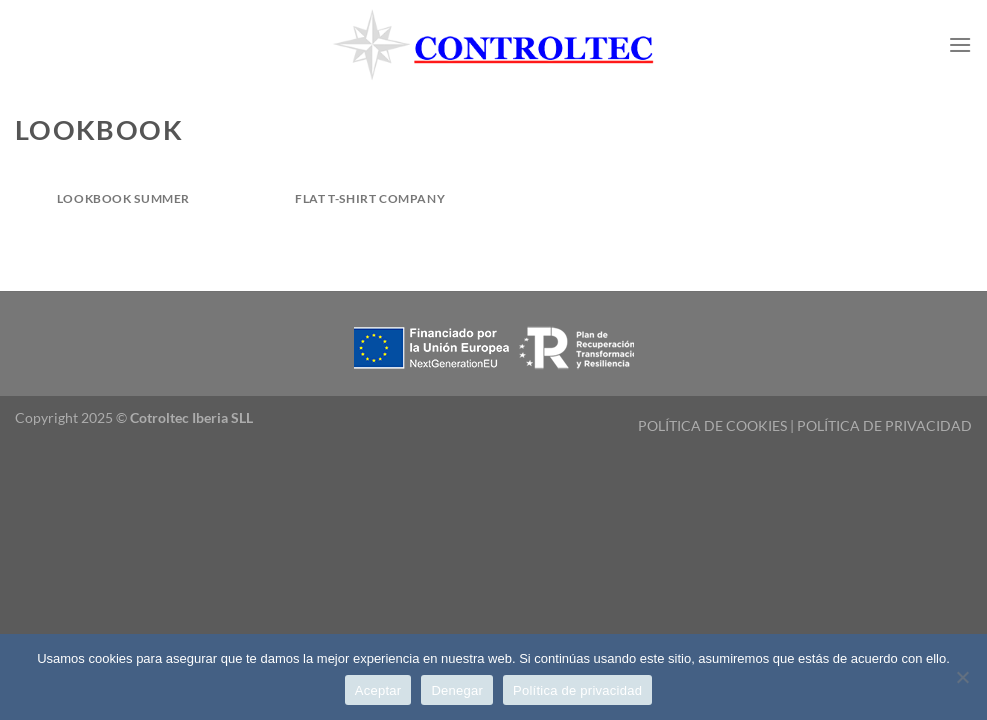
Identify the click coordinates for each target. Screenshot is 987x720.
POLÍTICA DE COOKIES (712, 425)
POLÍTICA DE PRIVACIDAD (884, 425)
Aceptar (378, 690)
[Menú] (960, 44)
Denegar (457, 690)
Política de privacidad (577, 690)
